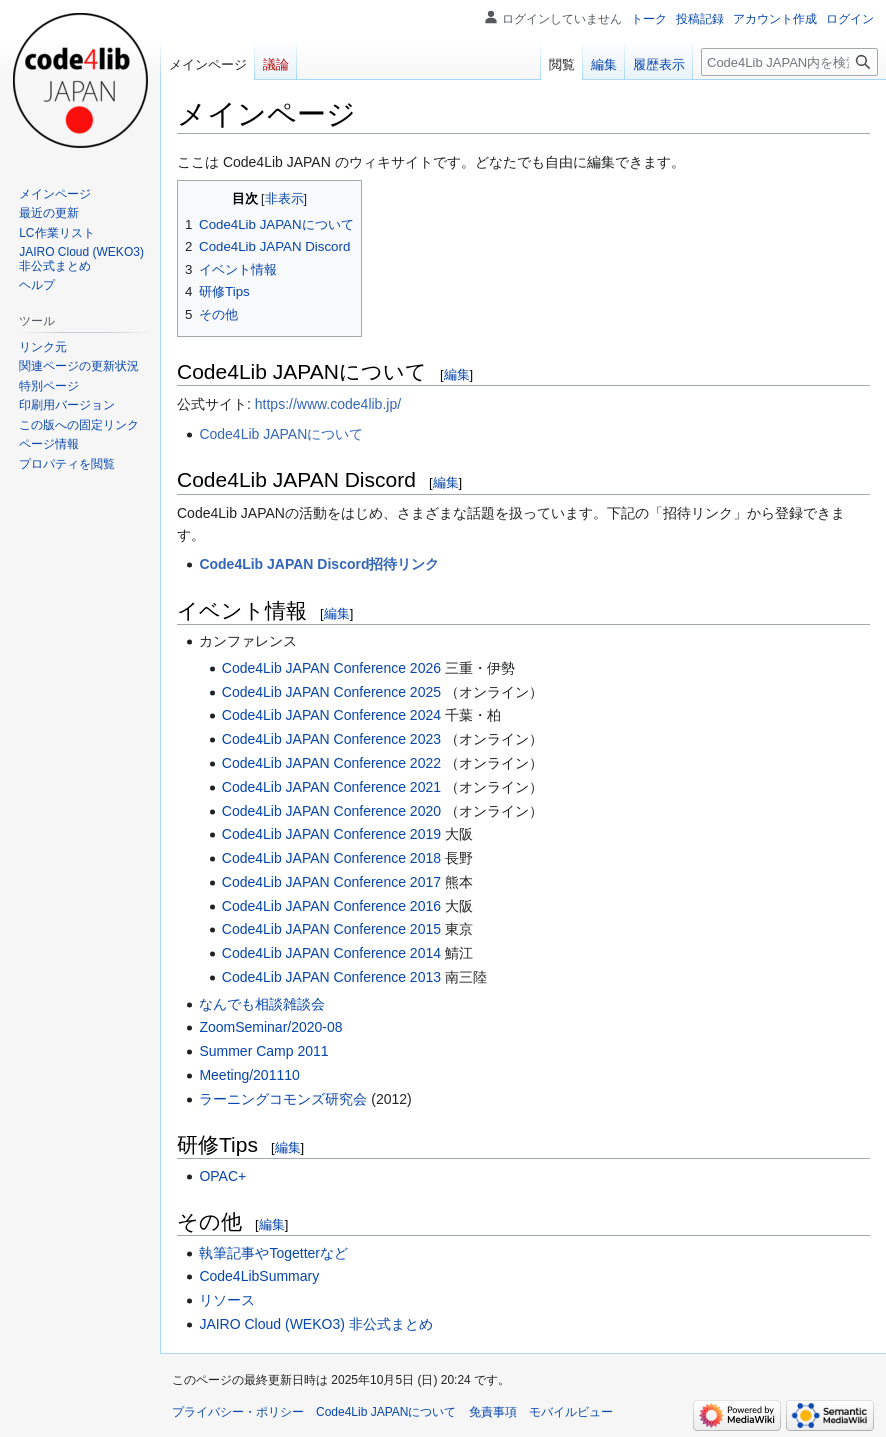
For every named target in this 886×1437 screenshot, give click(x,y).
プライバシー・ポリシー (238, 1412)
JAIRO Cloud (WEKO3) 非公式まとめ (315, 1324)
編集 (457, 374)
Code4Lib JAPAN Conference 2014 (331, 953)
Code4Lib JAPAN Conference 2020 (331, 811)
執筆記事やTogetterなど (273, 1253)
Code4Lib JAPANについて (281, 434)
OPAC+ (222, 1176)
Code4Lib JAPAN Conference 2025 (331, 692)
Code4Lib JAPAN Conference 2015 (331, 929)
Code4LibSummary (259, 1276)
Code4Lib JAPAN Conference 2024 (331, 715)
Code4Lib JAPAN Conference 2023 (331, 739)
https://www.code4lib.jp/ (328, 404)
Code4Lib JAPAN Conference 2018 (331, 858)
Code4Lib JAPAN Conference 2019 (331, 834)
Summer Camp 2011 (263, 1051)
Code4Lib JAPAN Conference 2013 (331, 977)
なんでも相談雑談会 (262, 1004)
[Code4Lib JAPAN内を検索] (789, 62)
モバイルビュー (571, 1412)
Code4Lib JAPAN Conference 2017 (331, 882)
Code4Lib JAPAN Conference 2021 (331, 787)
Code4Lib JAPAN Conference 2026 (331, 668)
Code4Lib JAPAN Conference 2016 (331, 906)
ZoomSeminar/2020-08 (270, 1027)
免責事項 (493, 1412)
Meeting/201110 (249, 1075)
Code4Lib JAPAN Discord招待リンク (319, 564)
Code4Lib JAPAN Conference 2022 (331, 763)
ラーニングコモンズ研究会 (283, 1099)
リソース (227, 1300)
